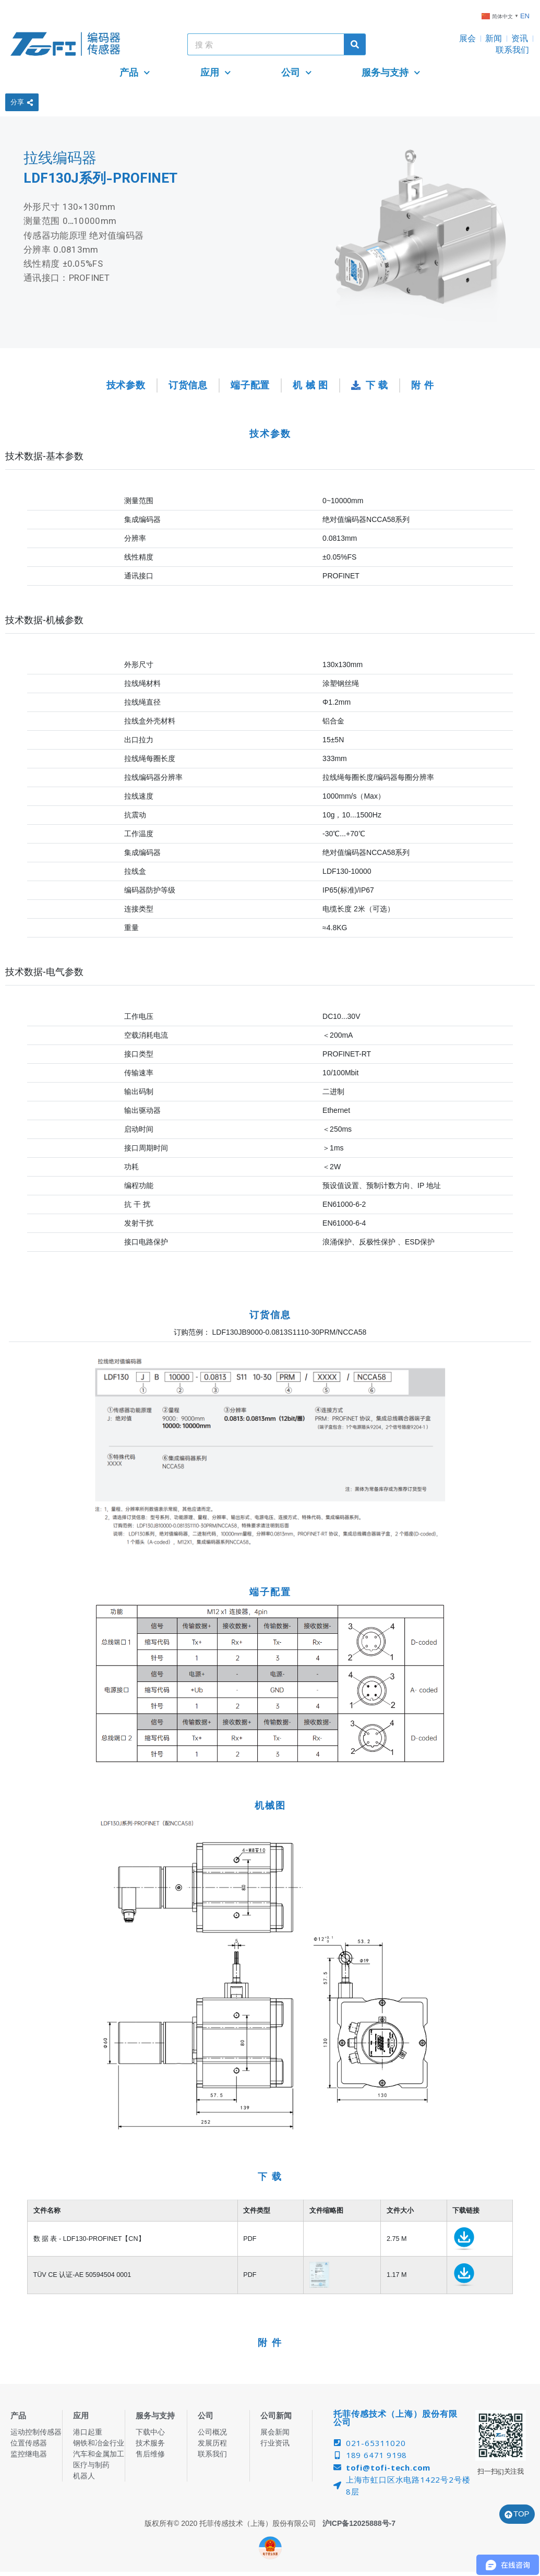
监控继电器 (28, 2454)
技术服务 (150, 2443)
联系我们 (512, 49)
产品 (134, 72)
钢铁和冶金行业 (98, 2443)
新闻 (493, 38)
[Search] (355, 44)
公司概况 (212, 2432)
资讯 (519, 38)
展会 (467, 38)
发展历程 (212, 2443)
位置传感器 (28, 2443)
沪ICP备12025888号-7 (358, 2523)
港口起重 (87, 2432)
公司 (296, 72)
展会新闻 (275, 2432)
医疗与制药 (91, 2465)
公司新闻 (276, 2415)
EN (525, 16)
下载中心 (150, 2432)
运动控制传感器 (36, 2432)
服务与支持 (391, 72)
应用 (215, 72)
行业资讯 (275, 2443)
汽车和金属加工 (98, 2454)
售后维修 (150, 2454)
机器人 (84, 2476)
